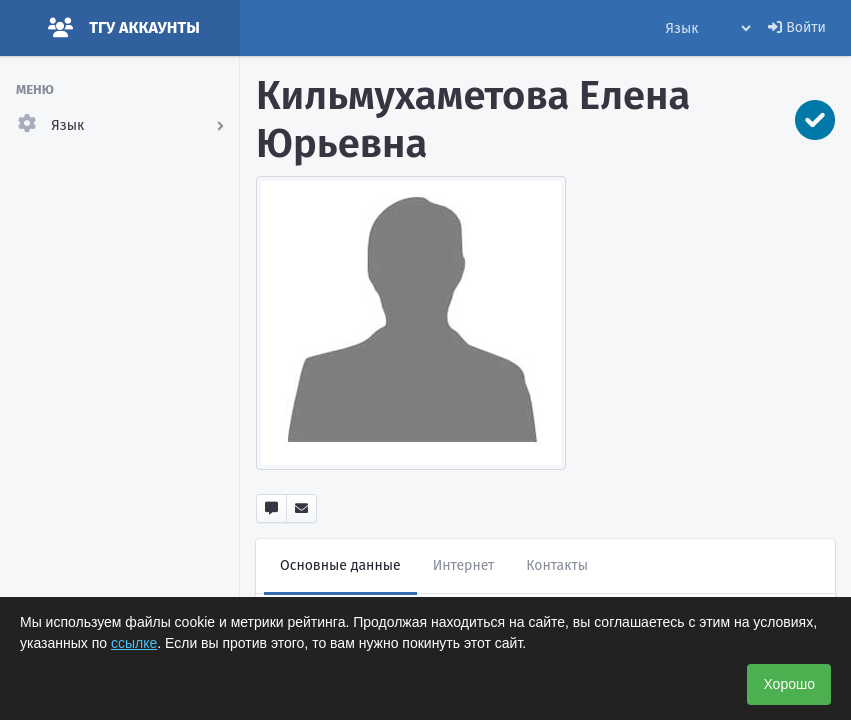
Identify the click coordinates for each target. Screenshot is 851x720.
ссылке (134, 643)
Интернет (464, 565)
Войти (797, 27)
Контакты (557, 565)
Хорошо (789, 684)
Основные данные (340, 565)
